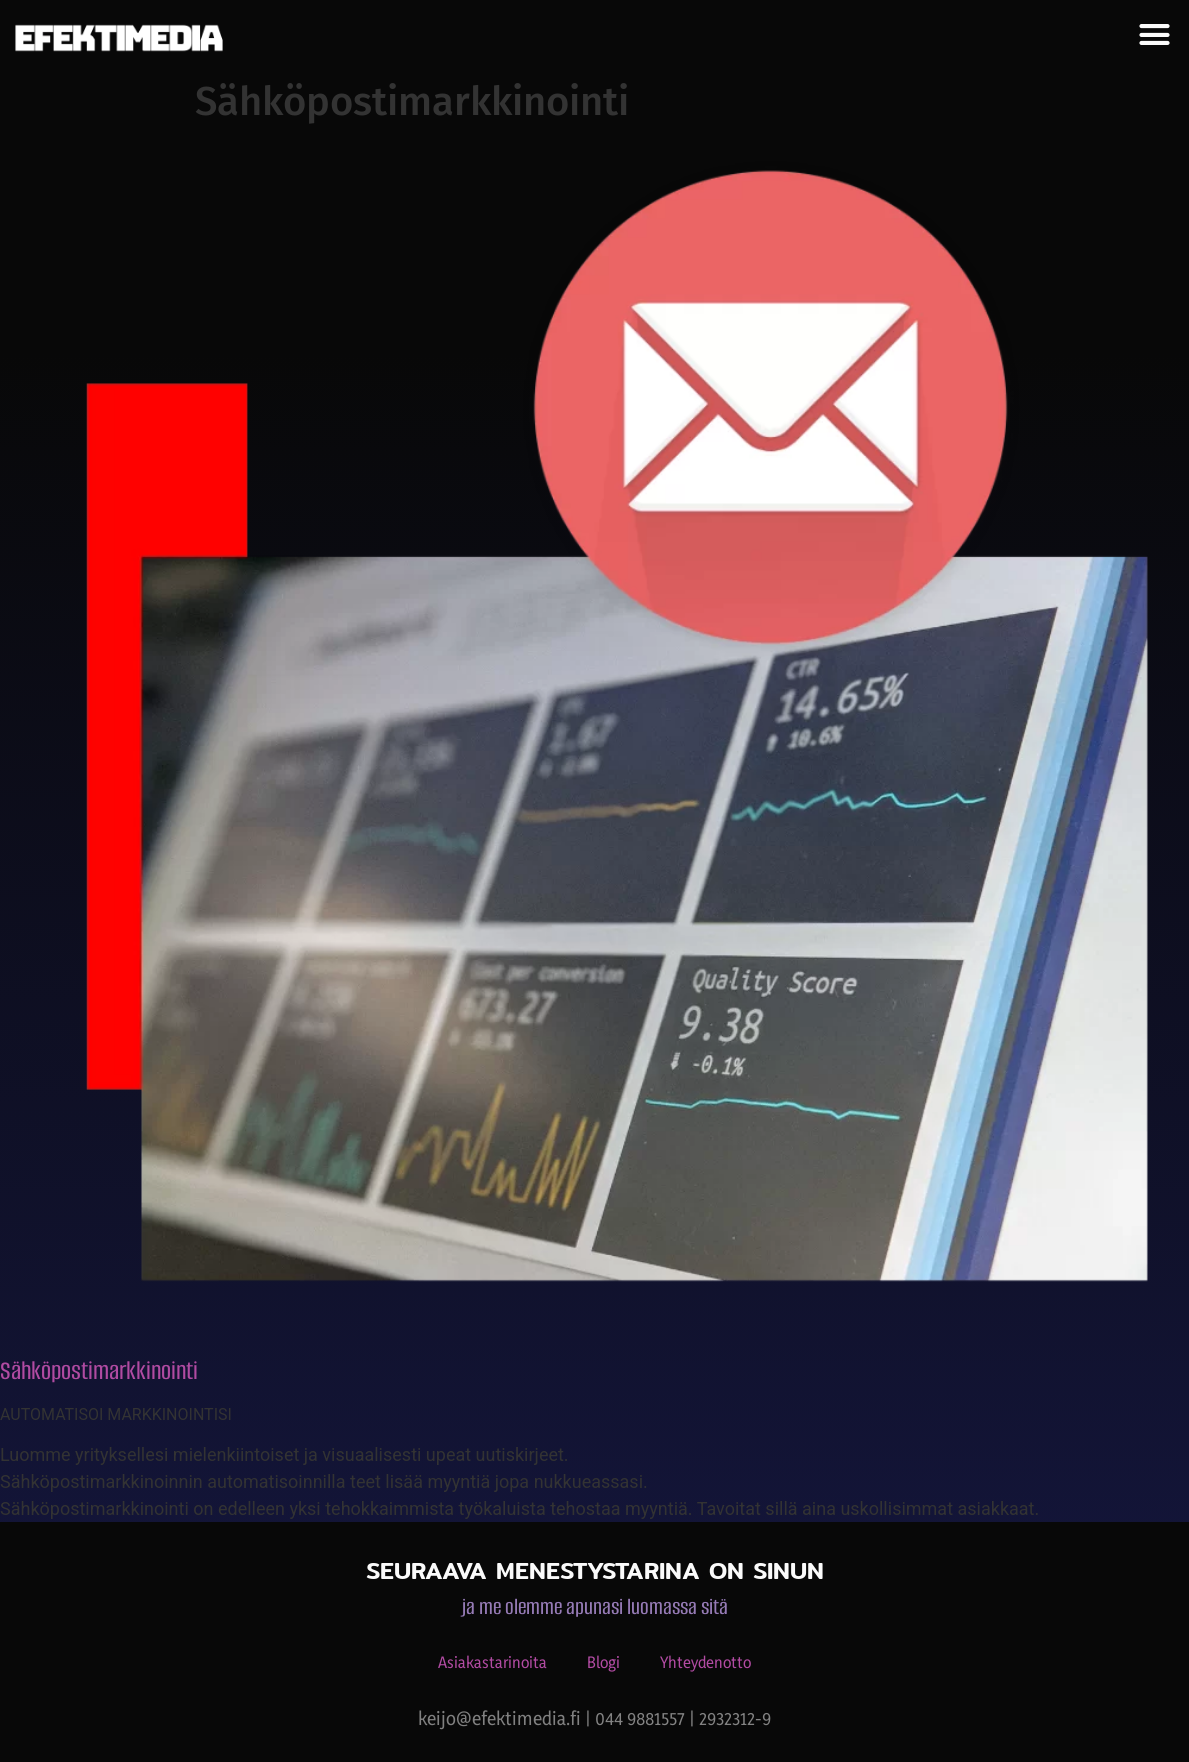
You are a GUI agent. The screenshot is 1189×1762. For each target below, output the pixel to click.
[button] (1154, 35)
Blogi (603, 1662)
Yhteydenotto (705, 1662)
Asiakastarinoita (492, 1662)
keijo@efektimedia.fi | (506, 1718)
